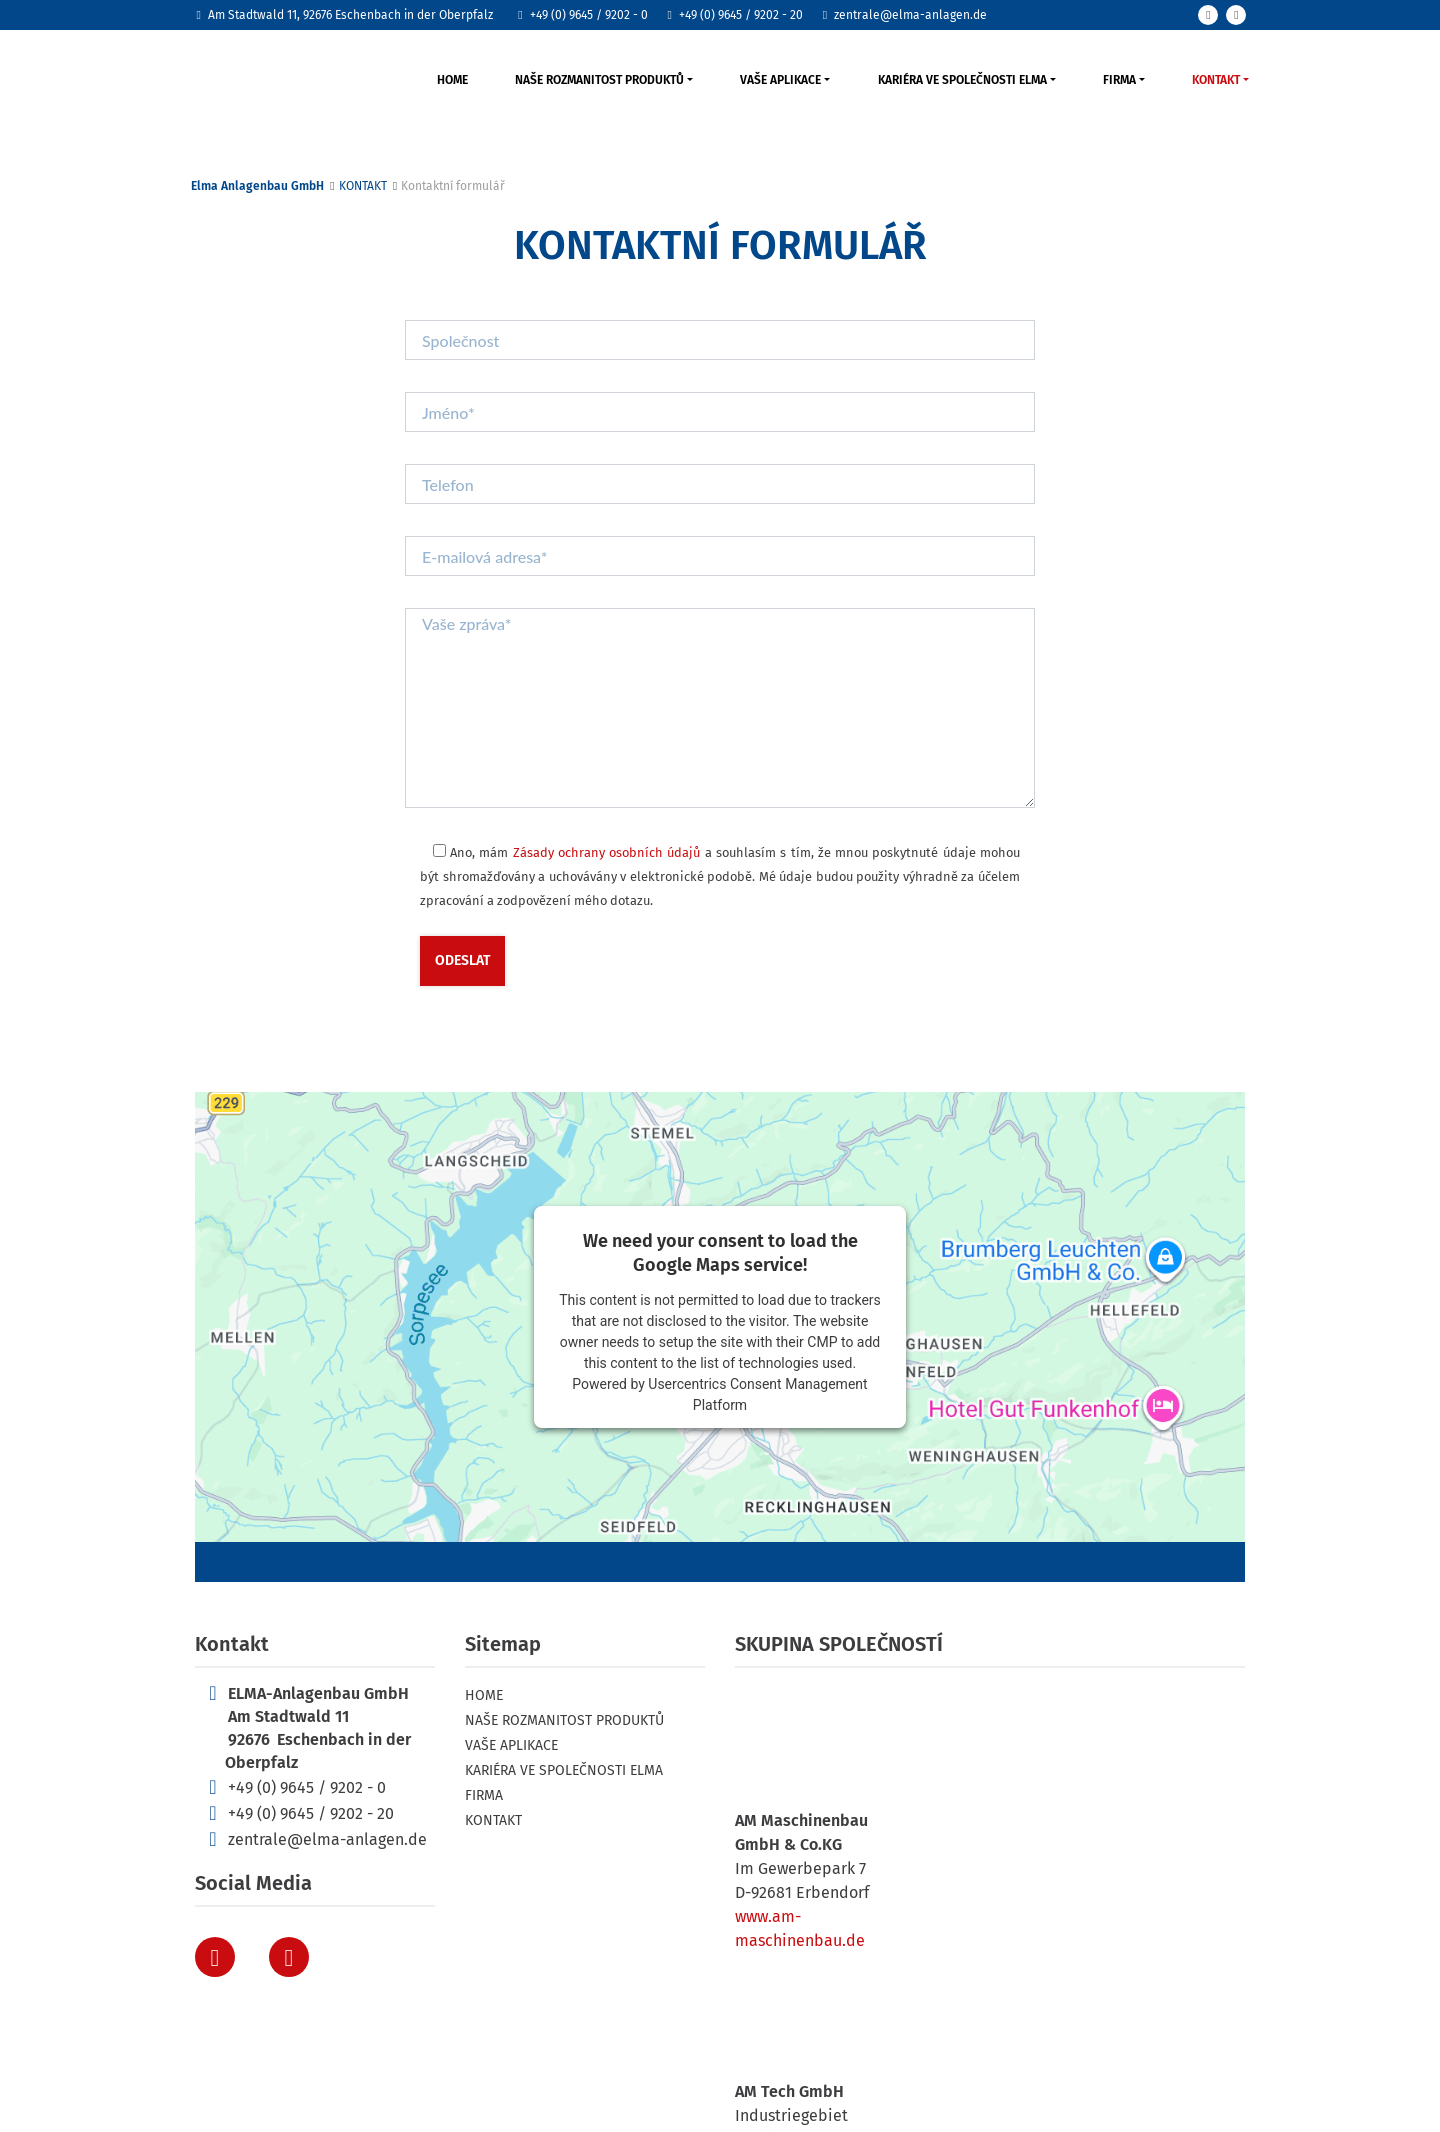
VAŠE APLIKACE (780, 80)
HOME (452, 80)
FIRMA (1119, 80)
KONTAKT (1216, 80)
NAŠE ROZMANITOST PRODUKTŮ (599, 80)
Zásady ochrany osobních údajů (607, 852)
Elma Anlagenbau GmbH (257, 186)
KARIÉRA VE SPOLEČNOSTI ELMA (962, 80)
